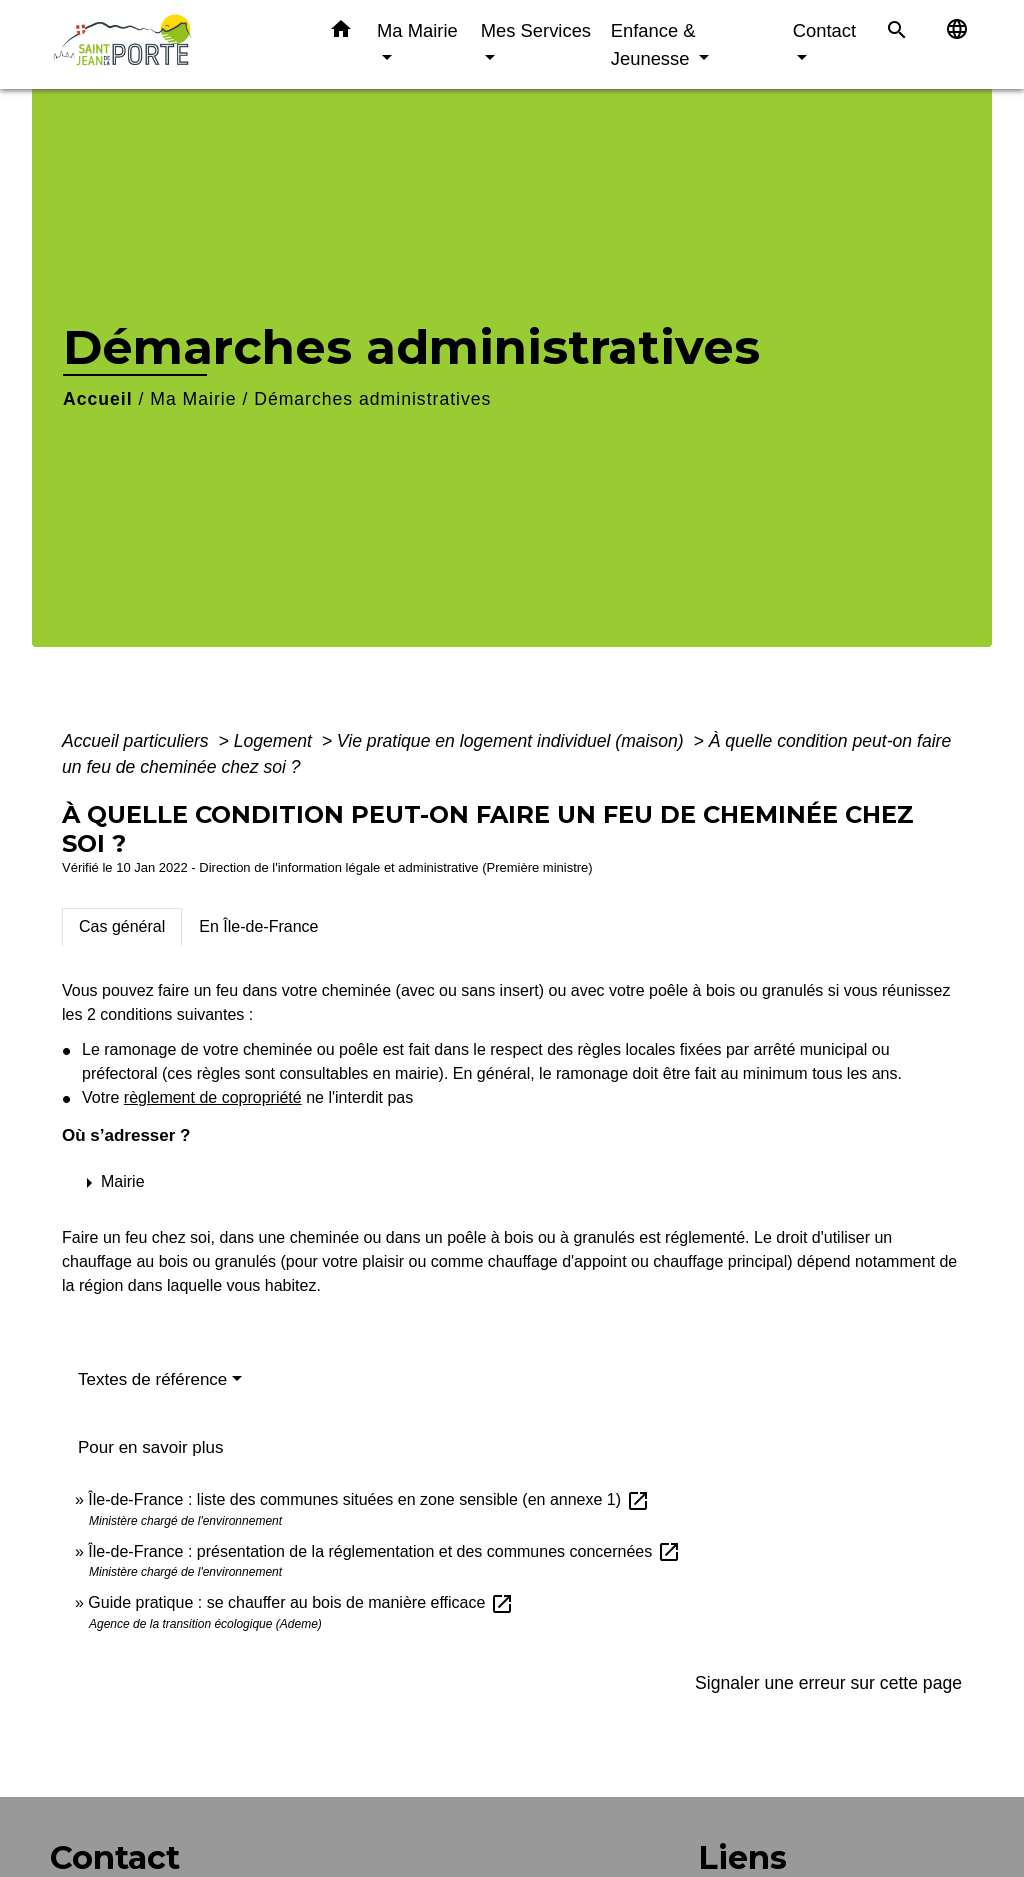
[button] (341, 33)
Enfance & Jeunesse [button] (653, 44)
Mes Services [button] (536, 30)
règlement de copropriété (213, 1097)
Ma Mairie (193, 399)
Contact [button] (824, 30)
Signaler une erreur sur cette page (828, 1683)
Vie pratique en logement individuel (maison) (513, 741)
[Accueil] (172, 44)
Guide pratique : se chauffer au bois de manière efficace (300, 1602)
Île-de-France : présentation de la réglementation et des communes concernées (384, 1551)
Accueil (98, 399)
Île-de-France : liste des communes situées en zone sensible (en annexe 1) (368, 1499)
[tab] (122, 927)
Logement (275, 741)
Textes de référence (152, 1379)
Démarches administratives (372, 399)
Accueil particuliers (138, 741)
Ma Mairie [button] (417, 30)
